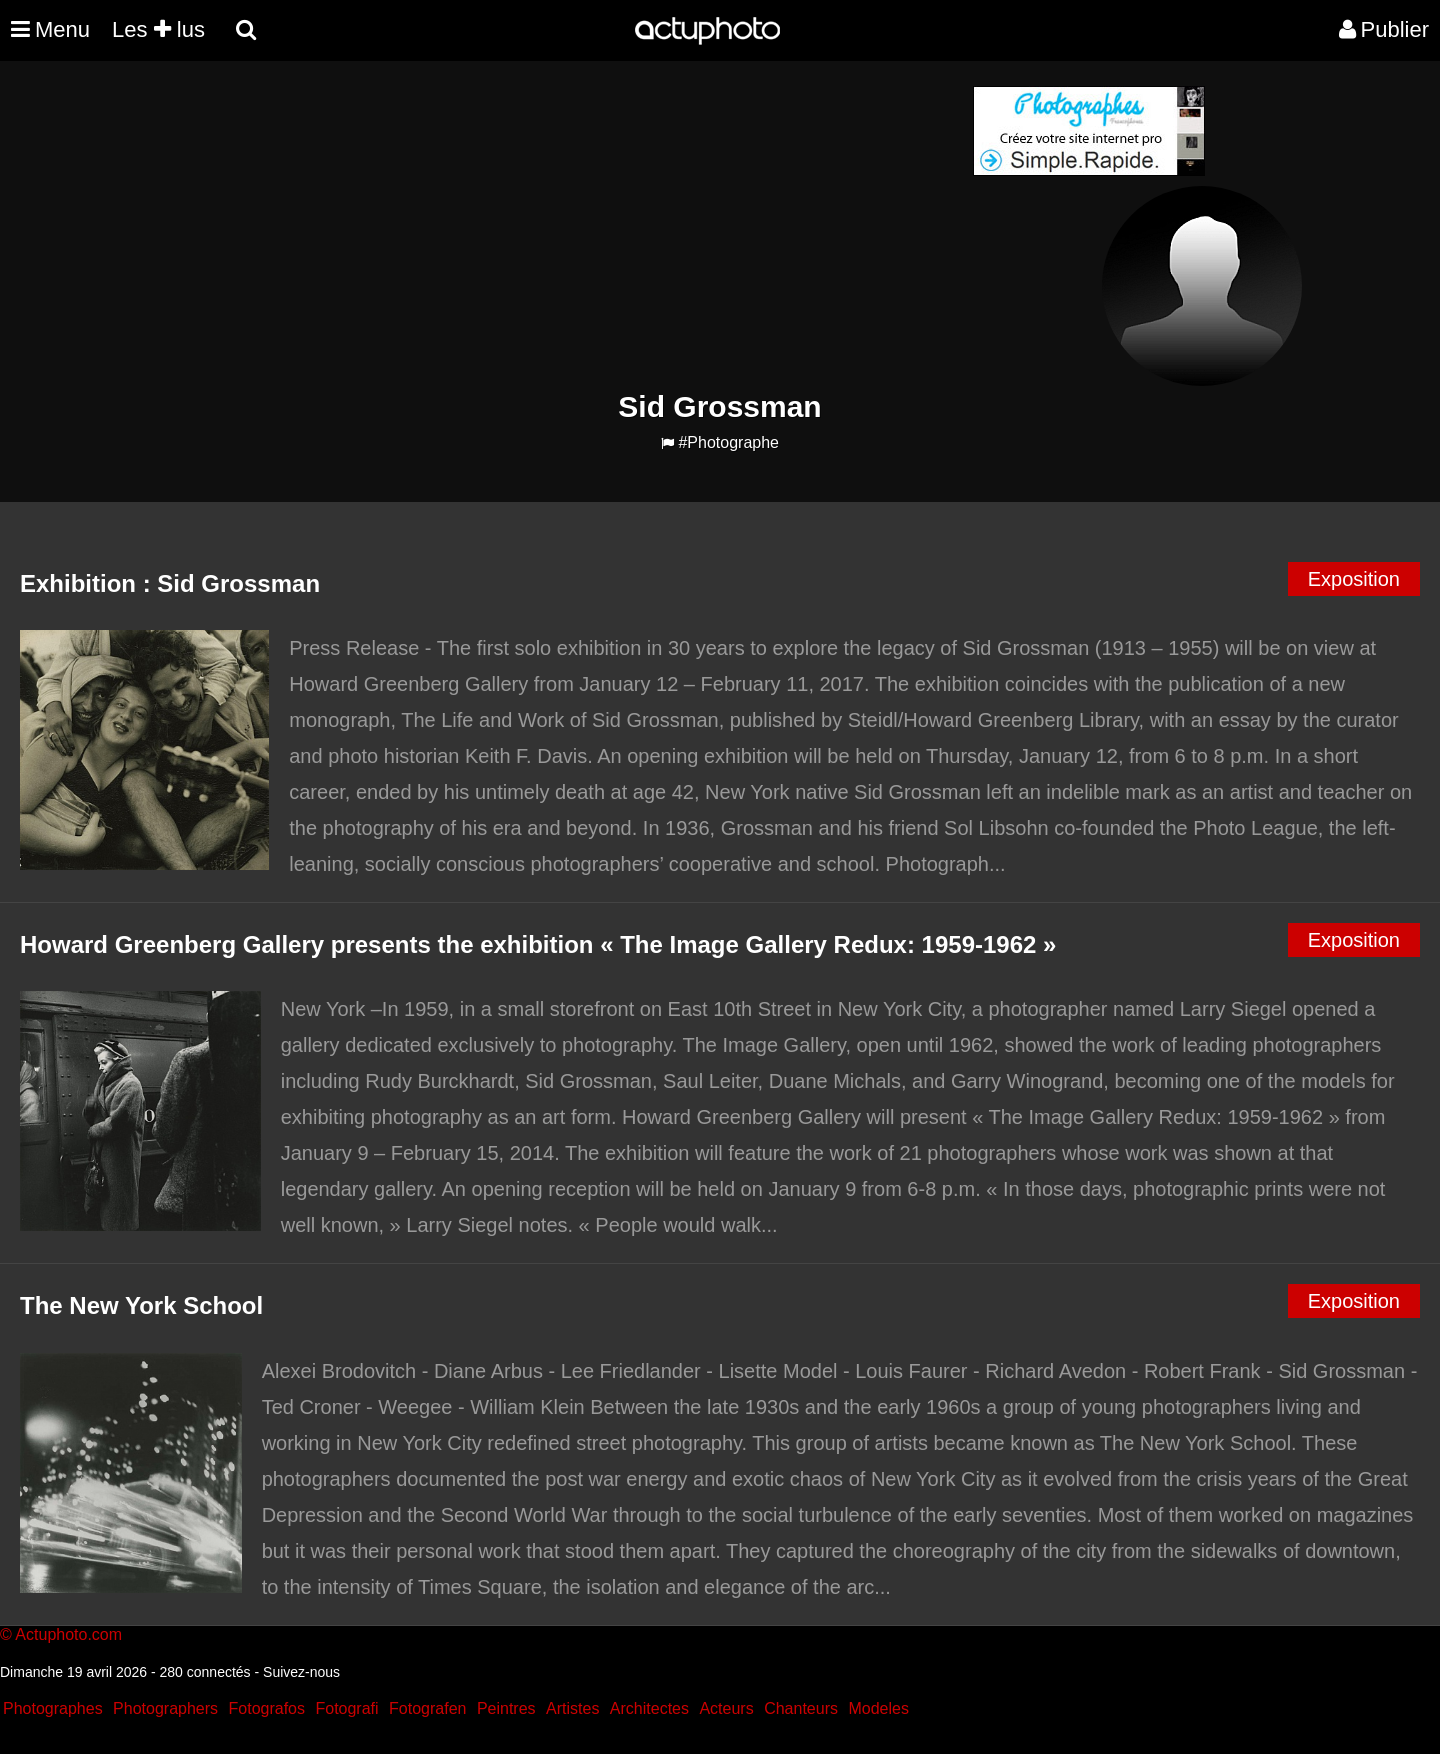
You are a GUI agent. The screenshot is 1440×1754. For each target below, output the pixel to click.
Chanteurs (801, 1708)
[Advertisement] (599, 226)
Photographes (53, 1708)
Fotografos (267, 1708)
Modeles (878, 1708)
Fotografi (346, 1708)
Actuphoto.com (68, 1634)
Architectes (649, 1708)
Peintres (506, 1708)
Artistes (572, 1708)
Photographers (165, 1708)
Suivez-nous (301, 1672)
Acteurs (726, 1708)
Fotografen (427, 1708)
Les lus (158, 29)
